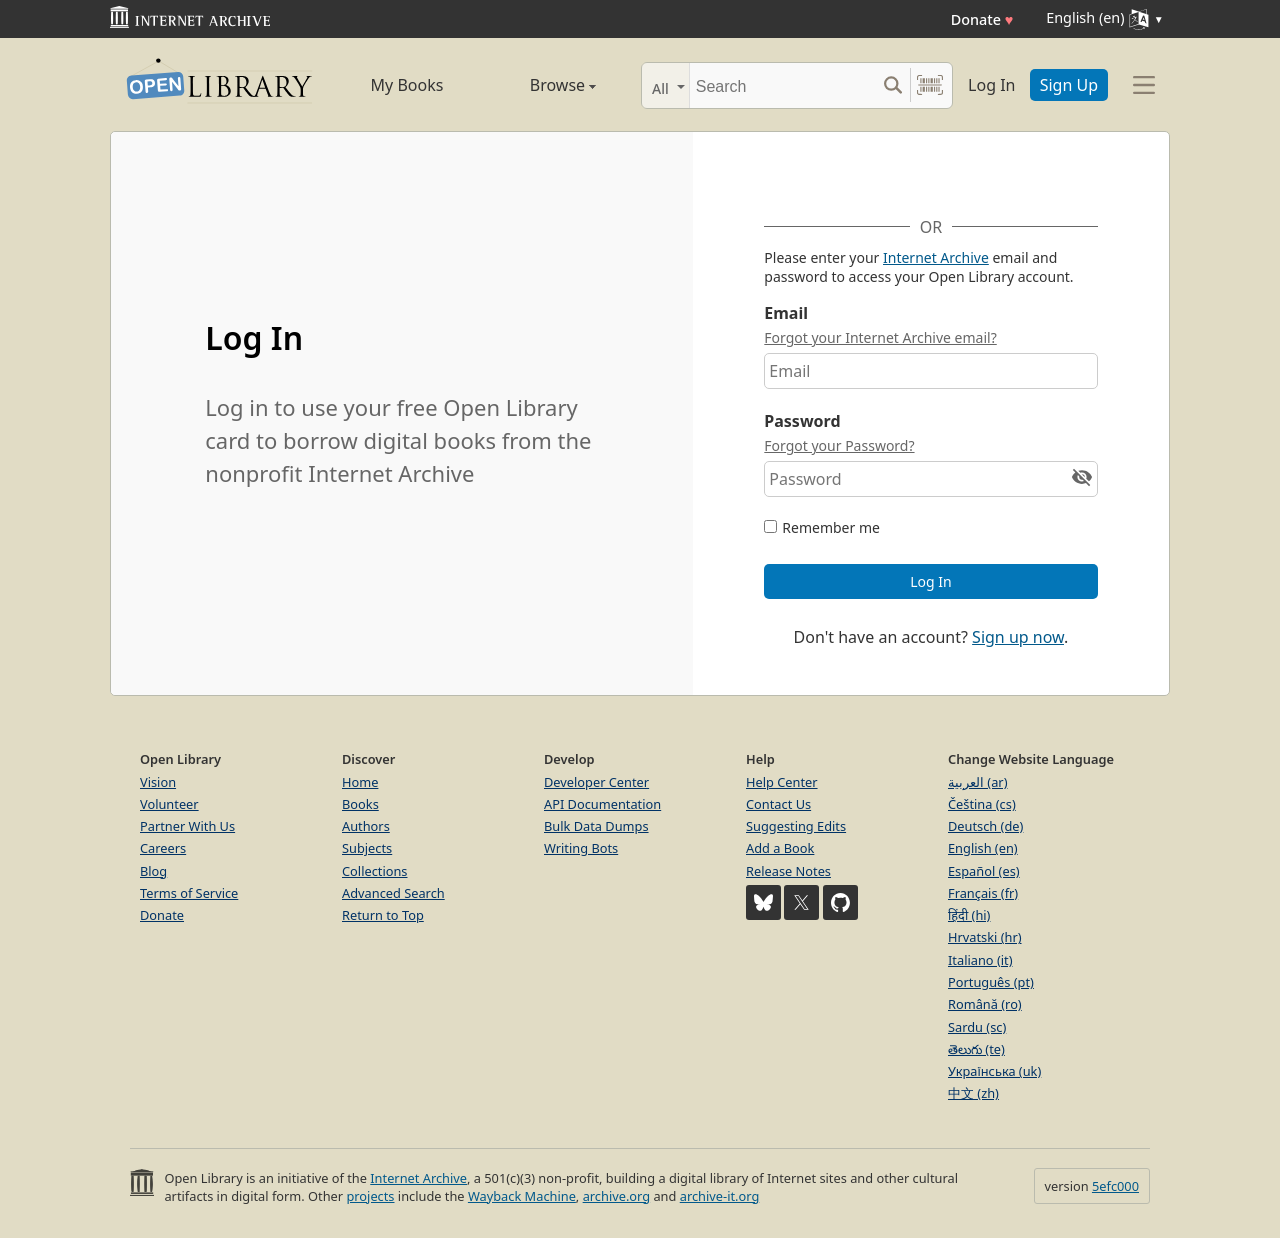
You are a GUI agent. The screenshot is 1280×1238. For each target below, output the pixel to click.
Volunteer (169, 804)
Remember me (831, 527)
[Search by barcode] (930, 85)
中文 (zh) (973, 1093)
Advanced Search (393, 893)
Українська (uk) (994, 1071)
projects (370, 1196)
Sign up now (1018, 637)
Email (786, 313)
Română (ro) (985, 1004)
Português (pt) (991, 982)
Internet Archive (936, 257)
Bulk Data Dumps (596, 826)
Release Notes (788, 871)
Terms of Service (189, 893)
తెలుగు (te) (976, 1049)
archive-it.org (720, 1196)
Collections (375, 871)
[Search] (782, 85)
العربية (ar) (977, 782)
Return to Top (383, 915)
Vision (158, 782)
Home (360, 782)
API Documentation (602, 804)
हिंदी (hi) (969, 915)
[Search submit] (892, 85)
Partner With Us (187, 826)
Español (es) (984, 871)
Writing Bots (581, 848)
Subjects (367, 848)
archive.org (616, 1196)
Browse (540, 85)
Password (802, 421)
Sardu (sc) (977, 1027)
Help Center (782, 782)
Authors (366, 826)
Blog (153, 871)
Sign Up (1069, 85)
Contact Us (778, 804)
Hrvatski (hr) (985, 937)
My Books (407, 85)
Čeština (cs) (982, 804)
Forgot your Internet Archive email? (880, 337)
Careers (163, 848)
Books (360, 804)
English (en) (983, 848)
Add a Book (780, 848)
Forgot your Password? (839, 445)
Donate (982, 19)
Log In (991, 85)
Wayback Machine (522, 1196)
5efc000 (1115, 1186)
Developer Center (596, 782)
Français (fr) (983, 893)
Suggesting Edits (796, 826)
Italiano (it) (980, 960)
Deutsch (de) (985, 826)
